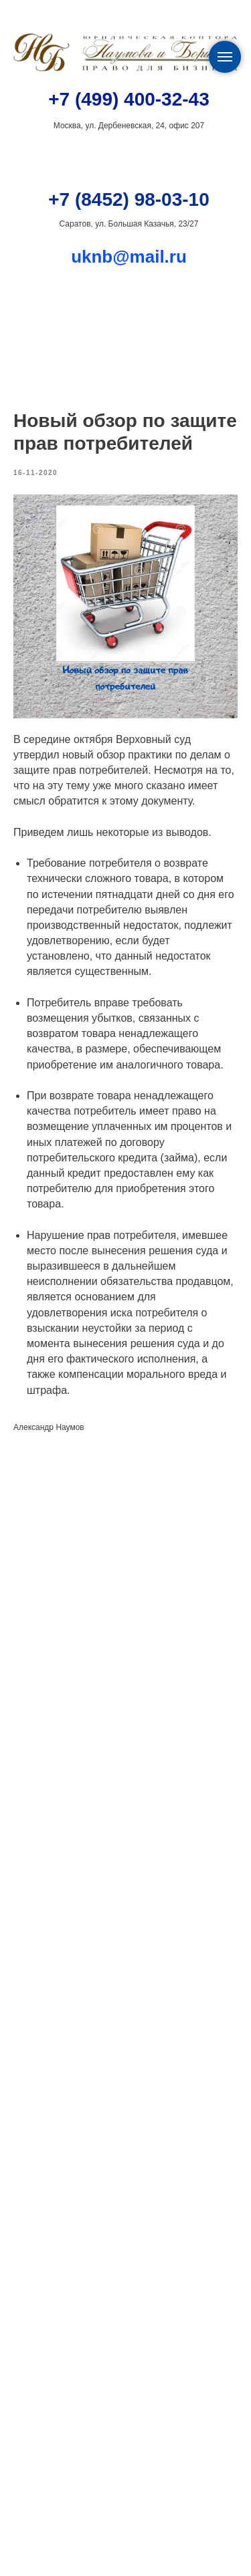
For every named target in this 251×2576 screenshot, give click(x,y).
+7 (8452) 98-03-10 (129, 199)
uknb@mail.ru (129, 257)
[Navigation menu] (225, 56)
